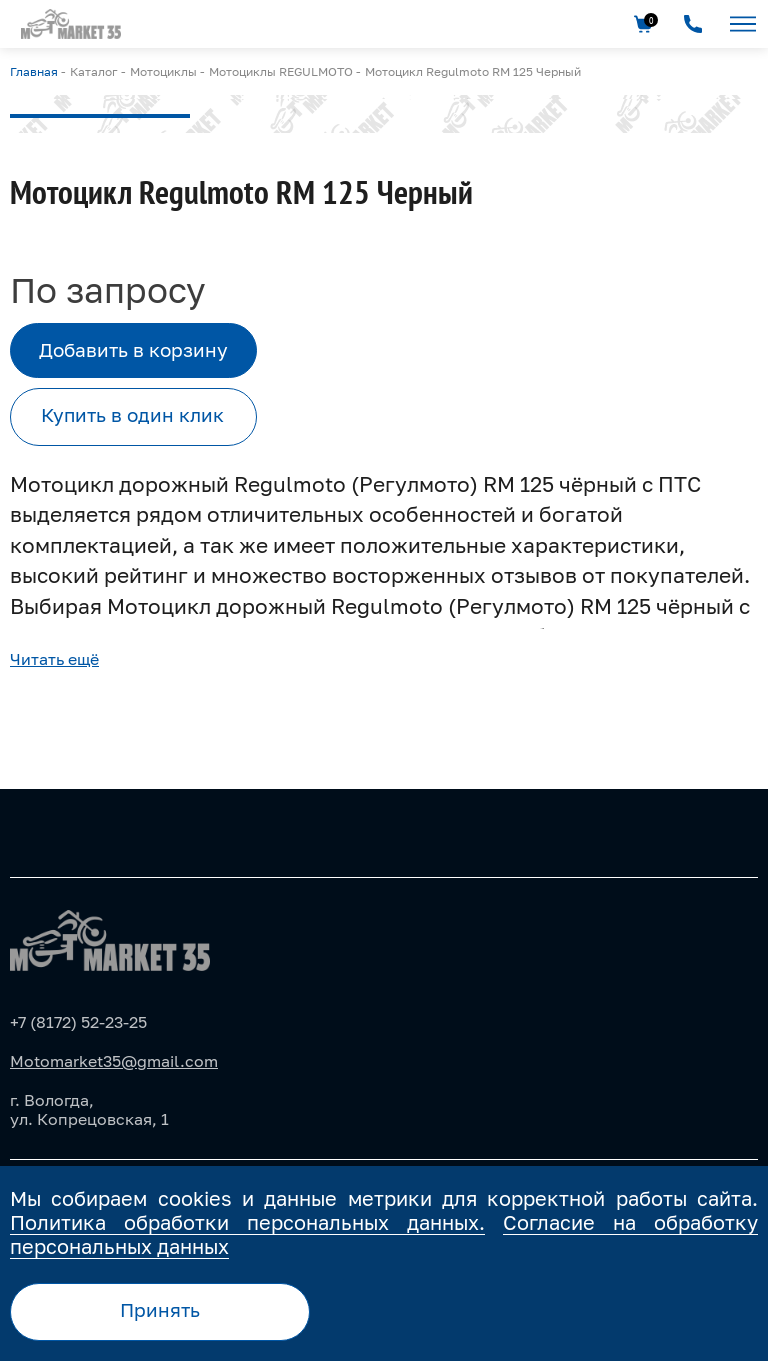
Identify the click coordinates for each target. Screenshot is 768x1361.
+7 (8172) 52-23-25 (78, 1022)
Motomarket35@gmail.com (114, 1061)
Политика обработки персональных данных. (247, 1222)
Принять (160, 1310)
